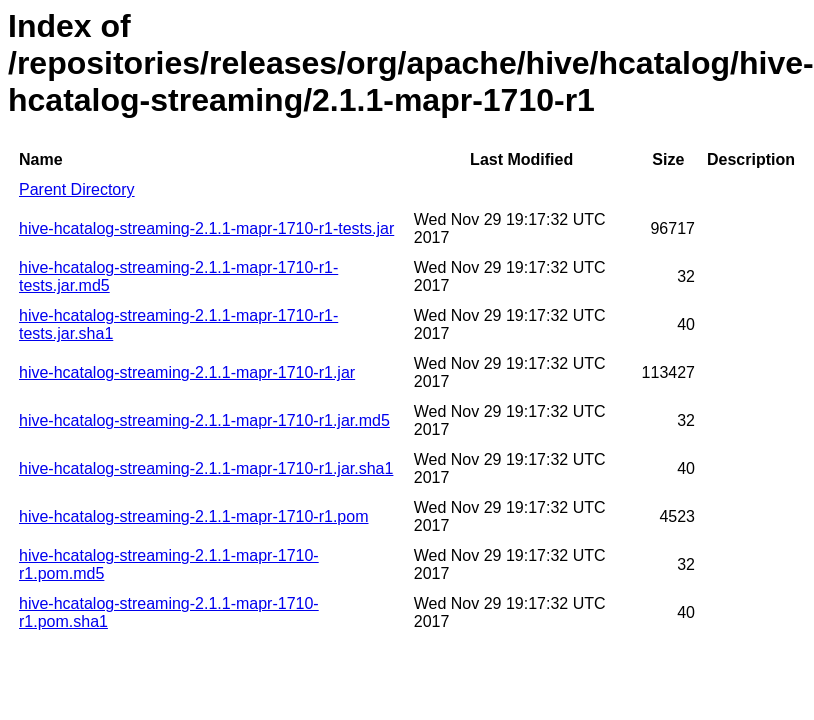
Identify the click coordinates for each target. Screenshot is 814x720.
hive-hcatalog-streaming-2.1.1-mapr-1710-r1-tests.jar (206, 228)
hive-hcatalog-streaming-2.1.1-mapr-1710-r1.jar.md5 (204, 420)
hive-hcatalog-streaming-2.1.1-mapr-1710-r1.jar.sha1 (206, 468)
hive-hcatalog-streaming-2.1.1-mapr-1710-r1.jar (187, 372)
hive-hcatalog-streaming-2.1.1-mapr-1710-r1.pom (194, 516)
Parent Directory (77, 189)
